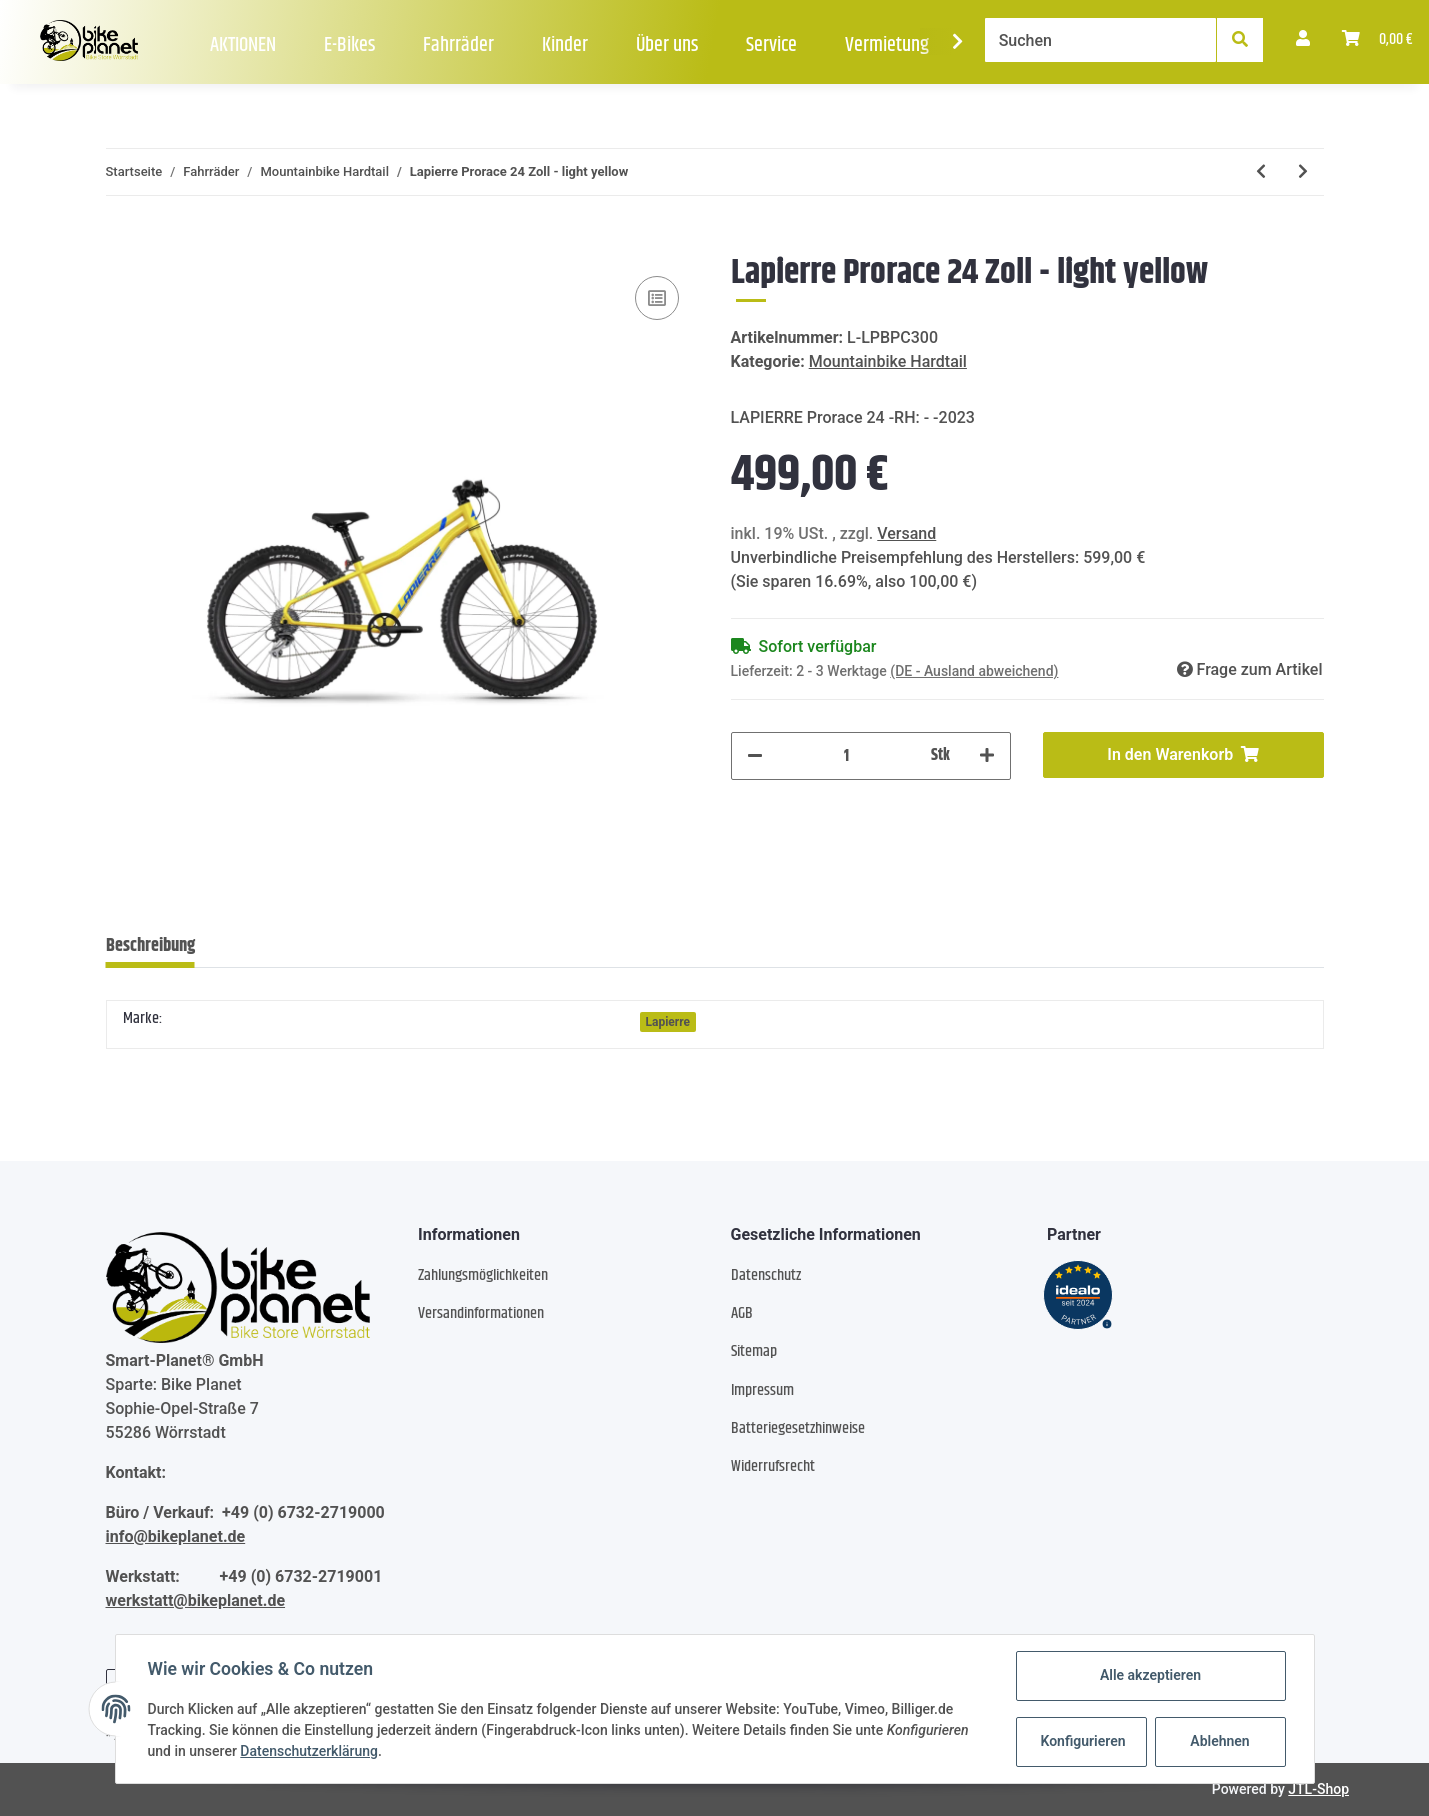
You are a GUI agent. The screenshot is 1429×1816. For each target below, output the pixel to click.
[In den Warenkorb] (122, 241)
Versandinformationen (481, 1313)
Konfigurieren (1083, 1741)
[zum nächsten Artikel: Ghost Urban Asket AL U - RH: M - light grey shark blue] (1303, 172)
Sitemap (754, 1351)
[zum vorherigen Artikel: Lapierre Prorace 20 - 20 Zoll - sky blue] (1261, 172)
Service (771, 45)
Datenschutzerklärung (309, 1751)
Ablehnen (1219, 1741)
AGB (742, 1313)
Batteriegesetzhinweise (798, 1428)
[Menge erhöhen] (987, 756)
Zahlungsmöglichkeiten (483, 1275)
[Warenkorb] (1377, 40)
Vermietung (887, 45)
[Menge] (847, 756)
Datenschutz (766, 1275)
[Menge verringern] (755, 756)
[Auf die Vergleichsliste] (657, 298)
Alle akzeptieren (1150, 1675)
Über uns (667, 45)
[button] (1303, 40)
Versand (906, 533)
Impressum (762, 1390)
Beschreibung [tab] (150, 946)
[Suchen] (1100, 40)
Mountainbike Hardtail (888, 361)
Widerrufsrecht (773, 1466)
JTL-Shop (1318, 1789)
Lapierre (668, 1022)
